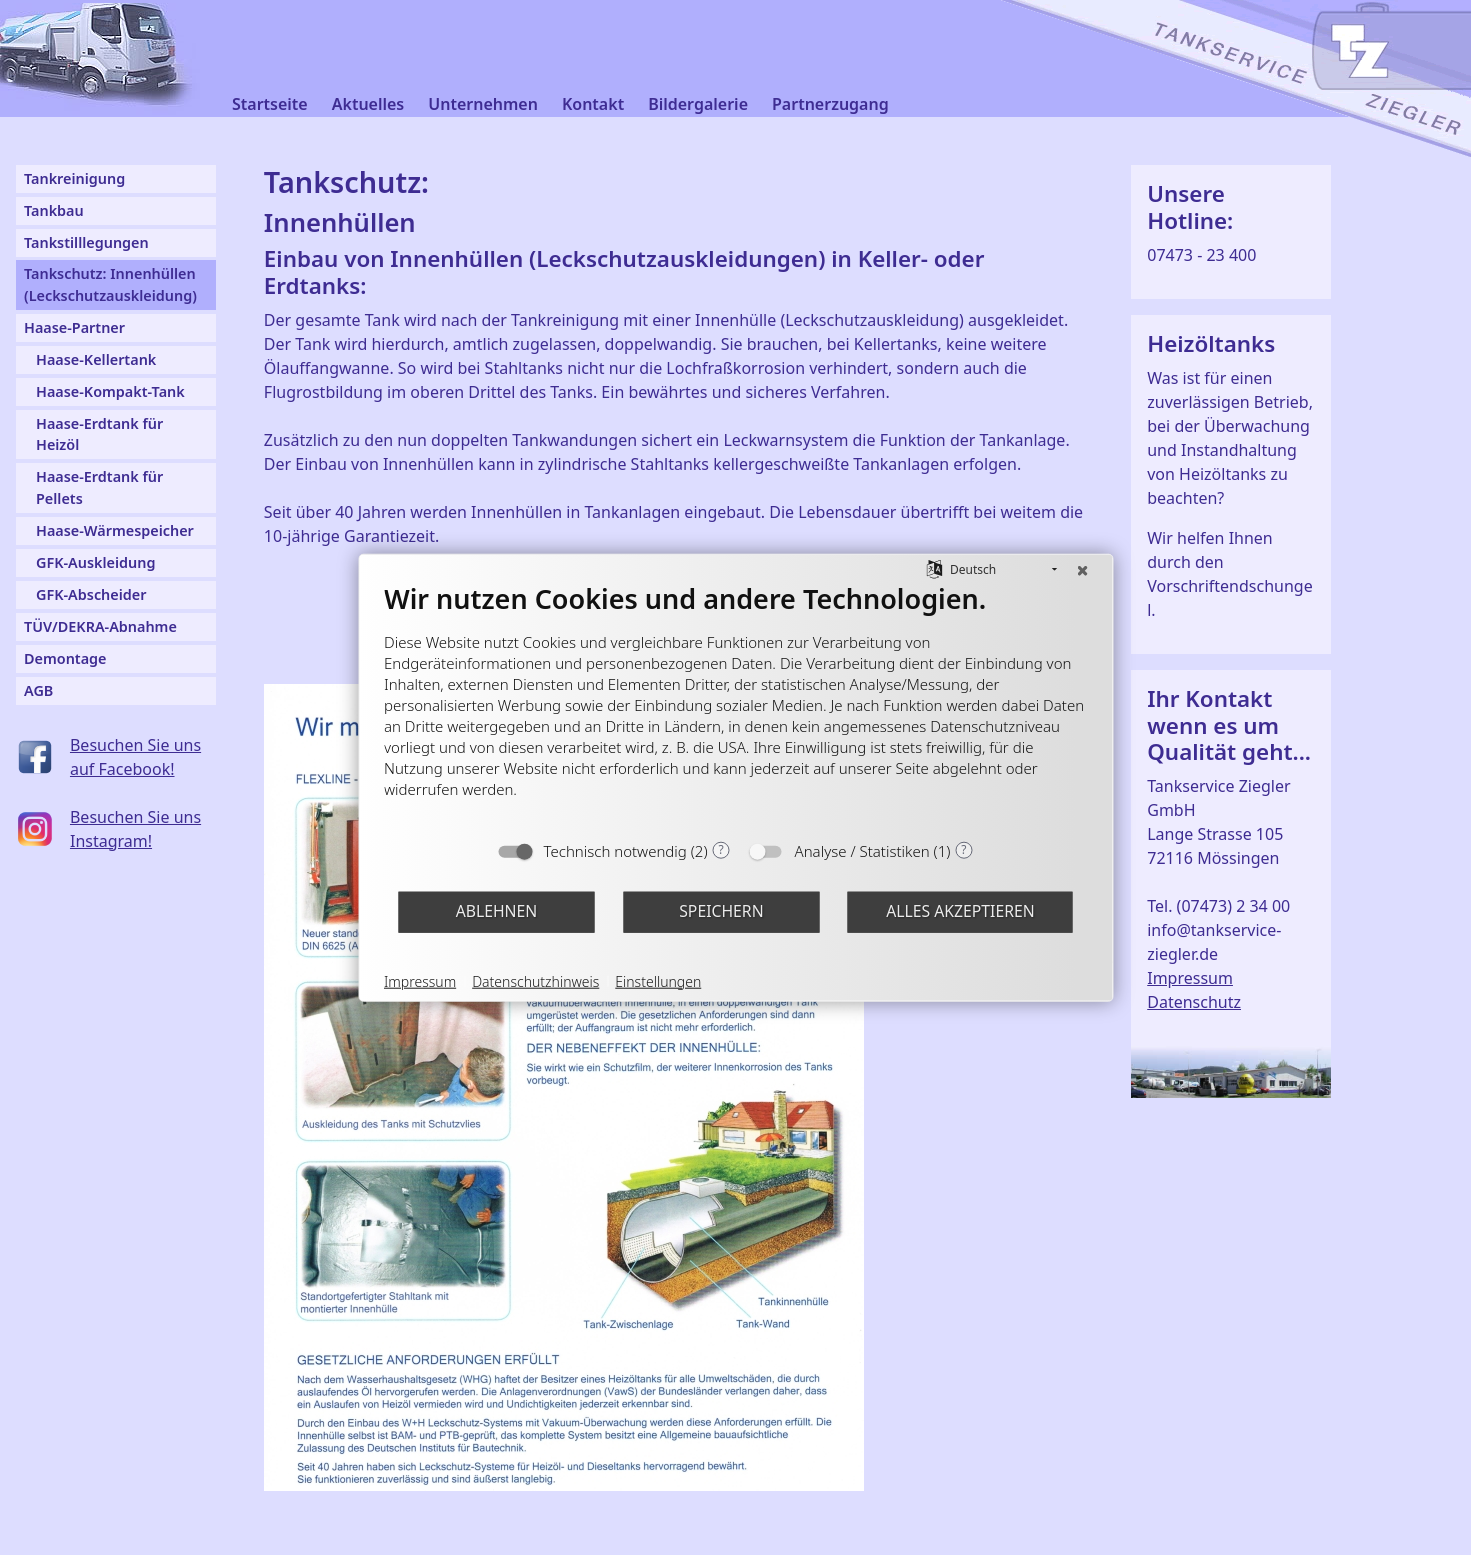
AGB (38, 690)
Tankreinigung (74, 178)
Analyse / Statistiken (862, 850)
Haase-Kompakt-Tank (110, 391)
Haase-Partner (74, 327)
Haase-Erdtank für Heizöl (99, 434)
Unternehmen (483, 104)
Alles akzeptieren (960, 911)
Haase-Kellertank (96, 359)
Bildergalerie (698, 104)
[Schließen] (1082, 569)
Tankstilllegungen (86, 242)
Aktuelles (368, 104)
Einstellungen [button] (658, 980)
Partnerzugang (830, 104)
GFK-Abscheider (91, 594)
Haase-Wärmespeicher (115, 530)
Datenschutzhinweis (535, 980)
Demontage (65, 658)
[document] (735, 704)
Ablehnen (497, 911)
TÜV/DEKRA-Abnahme (100, 626)
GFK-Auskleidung (95, 562)
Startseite (270, 104)
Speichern (721, 911)
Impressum (1190, 978)
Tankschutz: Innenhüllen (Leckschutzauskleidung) (110, 284)
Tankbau (54, 210)
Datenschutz (1194, 1002)
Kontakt (593, 104)
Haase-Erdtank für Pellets (99, 487)
